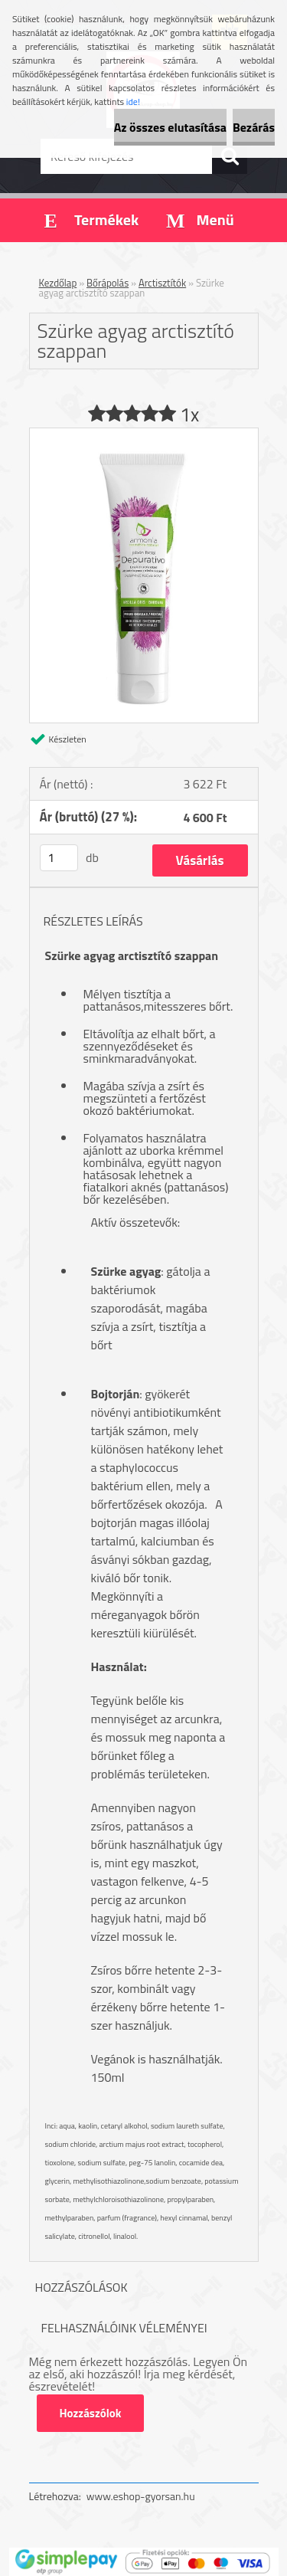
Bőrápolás (107, 282)
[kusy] (59, 857)
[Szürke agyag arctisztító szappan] (144, 434)
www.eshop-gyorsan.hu (140, 2496)
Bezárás (254, 127)
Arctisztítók (162, 282)
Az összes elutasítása (170, 127)
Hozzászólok (91, 2413)
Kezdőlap (58, 282)
